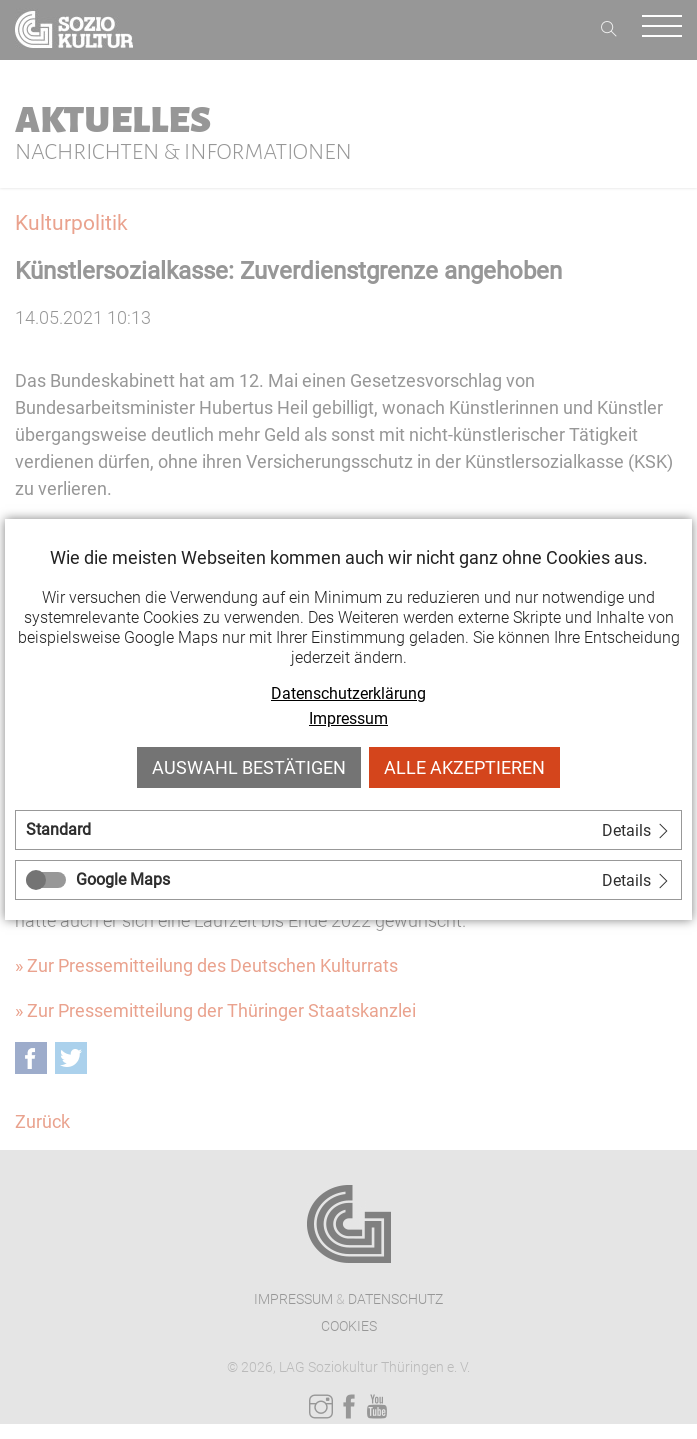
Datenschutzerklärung (348, 693)
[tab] (348, 830)
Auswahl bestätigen (249, 767)
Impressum (348, 718)
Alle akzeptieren (464, 767)
